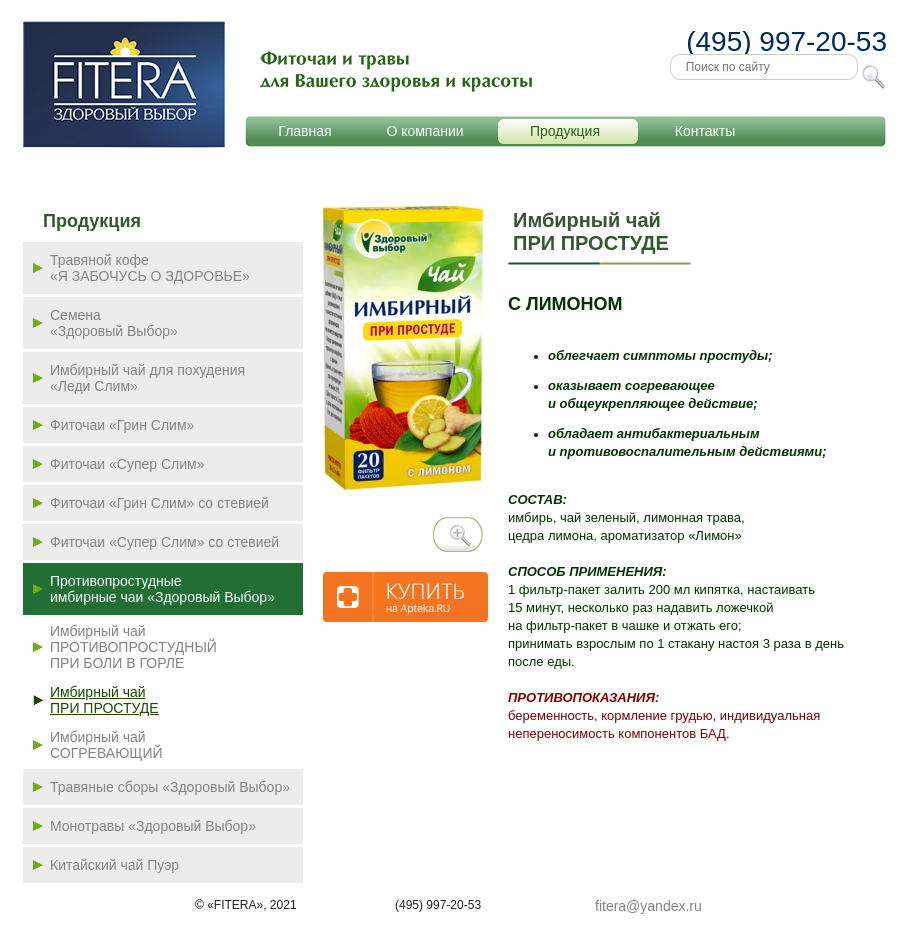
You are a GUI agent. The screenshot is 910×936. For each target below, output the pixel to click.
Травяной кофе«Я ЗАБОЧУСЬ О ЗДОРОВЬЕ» (150, 268)
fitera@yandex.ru (648, 906)
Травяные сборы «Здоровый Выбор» (170, 787)
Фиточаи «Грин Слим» (122, 425)
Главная (304, 131)
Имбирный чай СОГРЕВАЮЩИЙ (106, 745)
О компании (424, 131)
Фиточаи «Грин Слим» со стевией (159, 503)
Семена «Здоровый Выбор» (114, 323)
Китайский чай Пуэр (114, 865)
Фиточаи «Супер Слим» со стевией (164, 542)
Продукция (565, 131)
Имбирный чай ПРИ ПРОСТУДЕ (104, 700)
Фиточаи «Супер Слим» (127, 464)
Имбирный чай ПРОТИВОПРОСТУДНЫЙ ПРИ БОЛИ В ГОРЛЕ (133, 647)
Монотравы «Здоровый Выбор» (153, 826)
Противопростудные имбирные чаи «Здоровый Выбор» (162, 589)
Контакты (705, 131)
